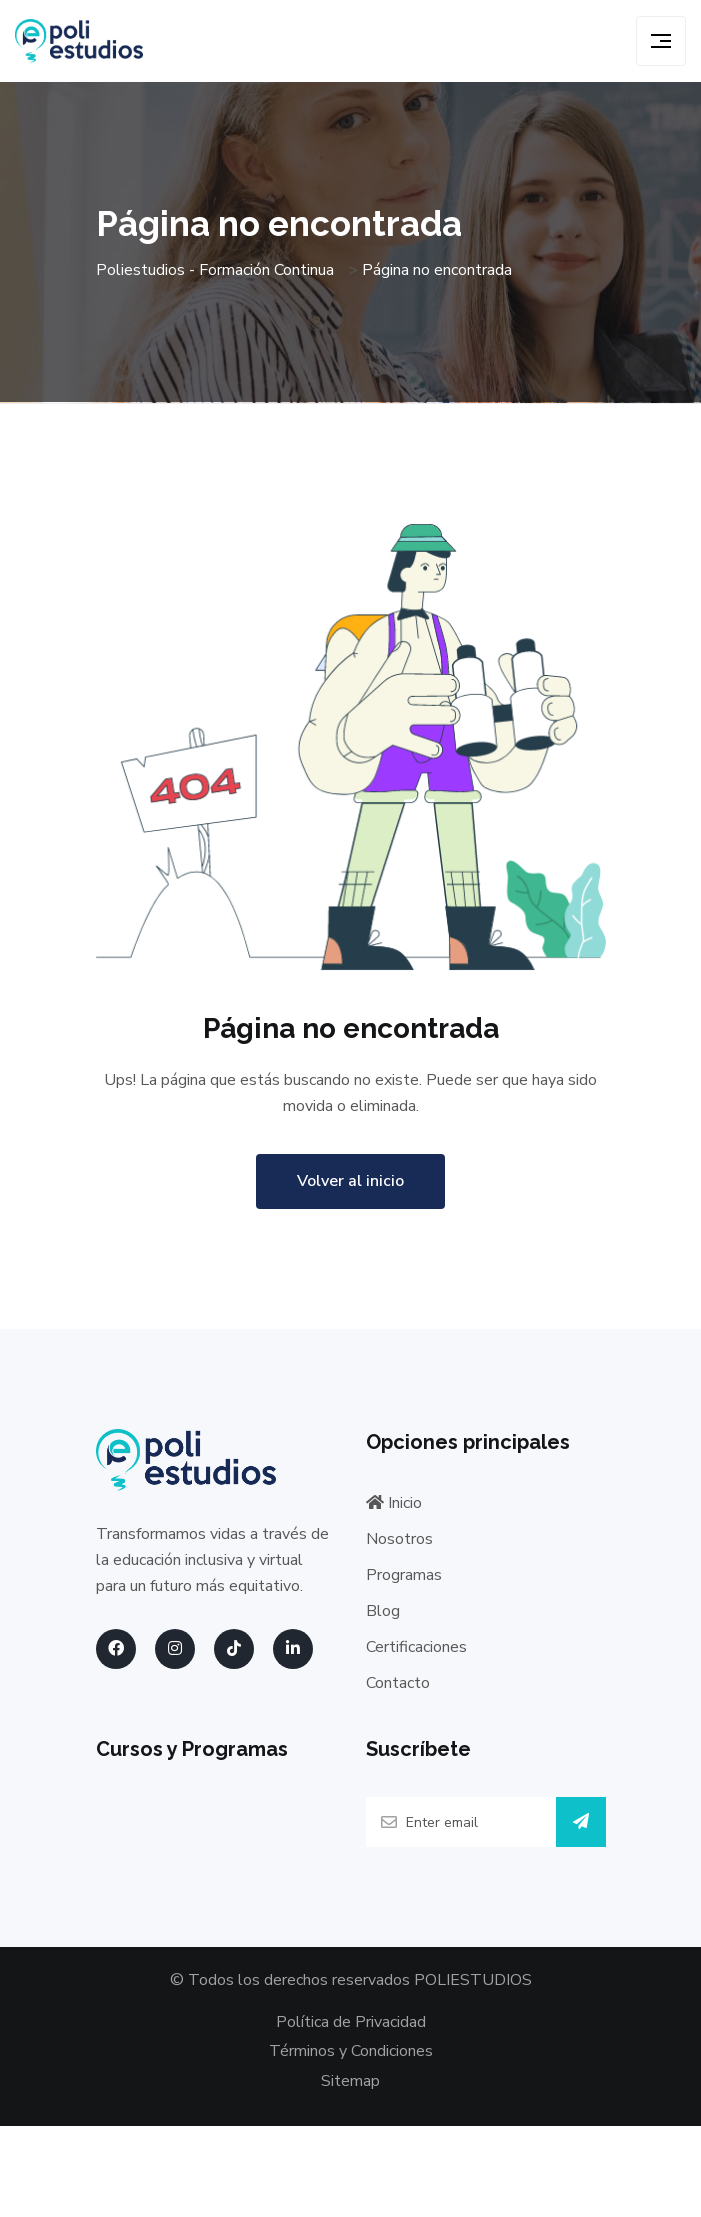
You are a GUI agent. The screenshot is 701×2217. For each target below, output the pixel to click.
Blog (383, 1611)
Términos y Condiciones (351, 2051)
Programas (404, 1575)
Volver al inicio (350, 1181)
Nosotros (399, 1539)
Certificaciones (416, 1647)
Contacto (398, 1683)
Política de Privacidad (351, 2022)
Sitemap (350, 2081)
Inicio (394, 1503)
